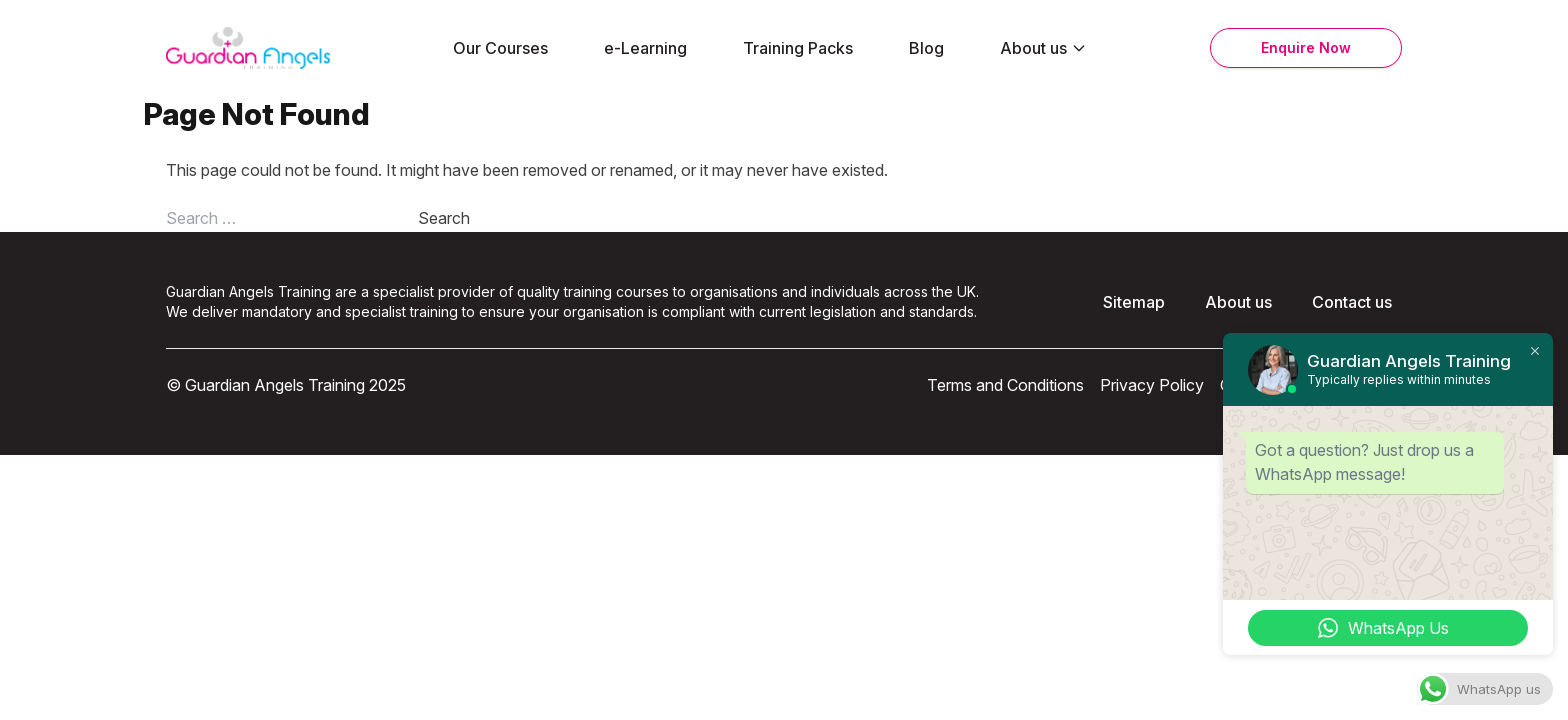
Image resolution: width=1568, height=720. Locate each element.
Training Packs (798, 48)
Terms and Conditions (1005, 385)
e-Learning (645, 48)
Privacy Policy (1152, 385)
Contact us (1352, 302)
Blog (926, 48)
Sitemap (1134, 302)
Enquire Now (1306, 47)
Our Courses (500, 48)
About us (1043, 48)
